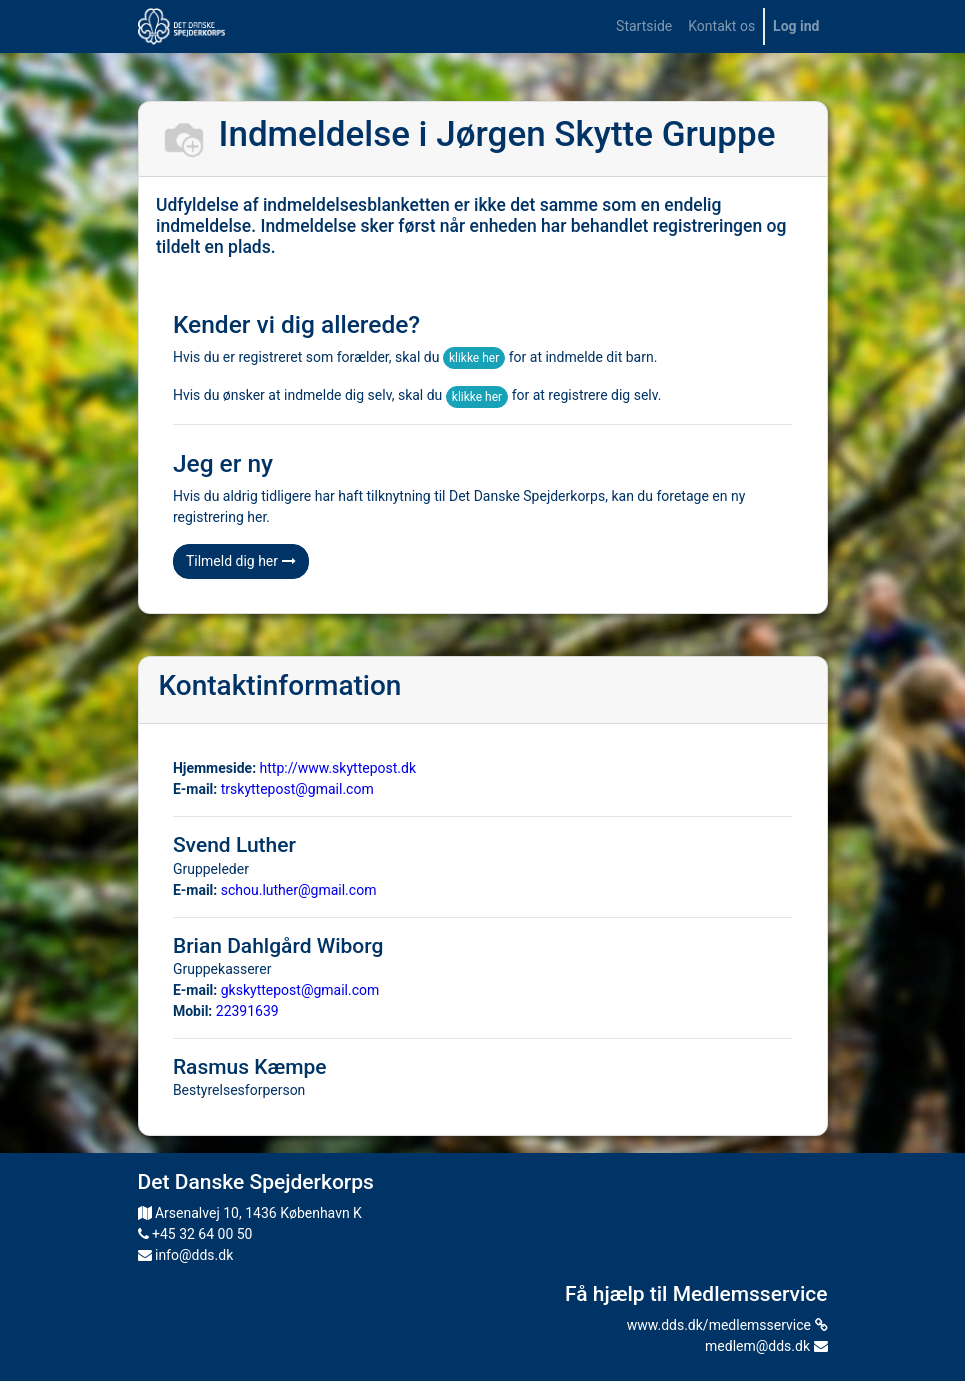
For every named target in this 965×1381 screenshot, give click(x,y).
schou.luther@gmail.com (299, 890)
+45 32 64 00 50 (195, 1234)
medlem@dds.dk (766, 1346)
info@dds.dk (186, 1255)
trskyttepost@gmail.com (297, 789)
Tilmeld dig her (241, 561)
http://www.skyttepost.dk (338, 768)
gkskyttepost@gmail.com (300, 990)
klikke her (474, 358)
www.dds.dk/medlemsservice (727, 1325)
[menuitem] (644, 26)
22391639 (247, 1011)
